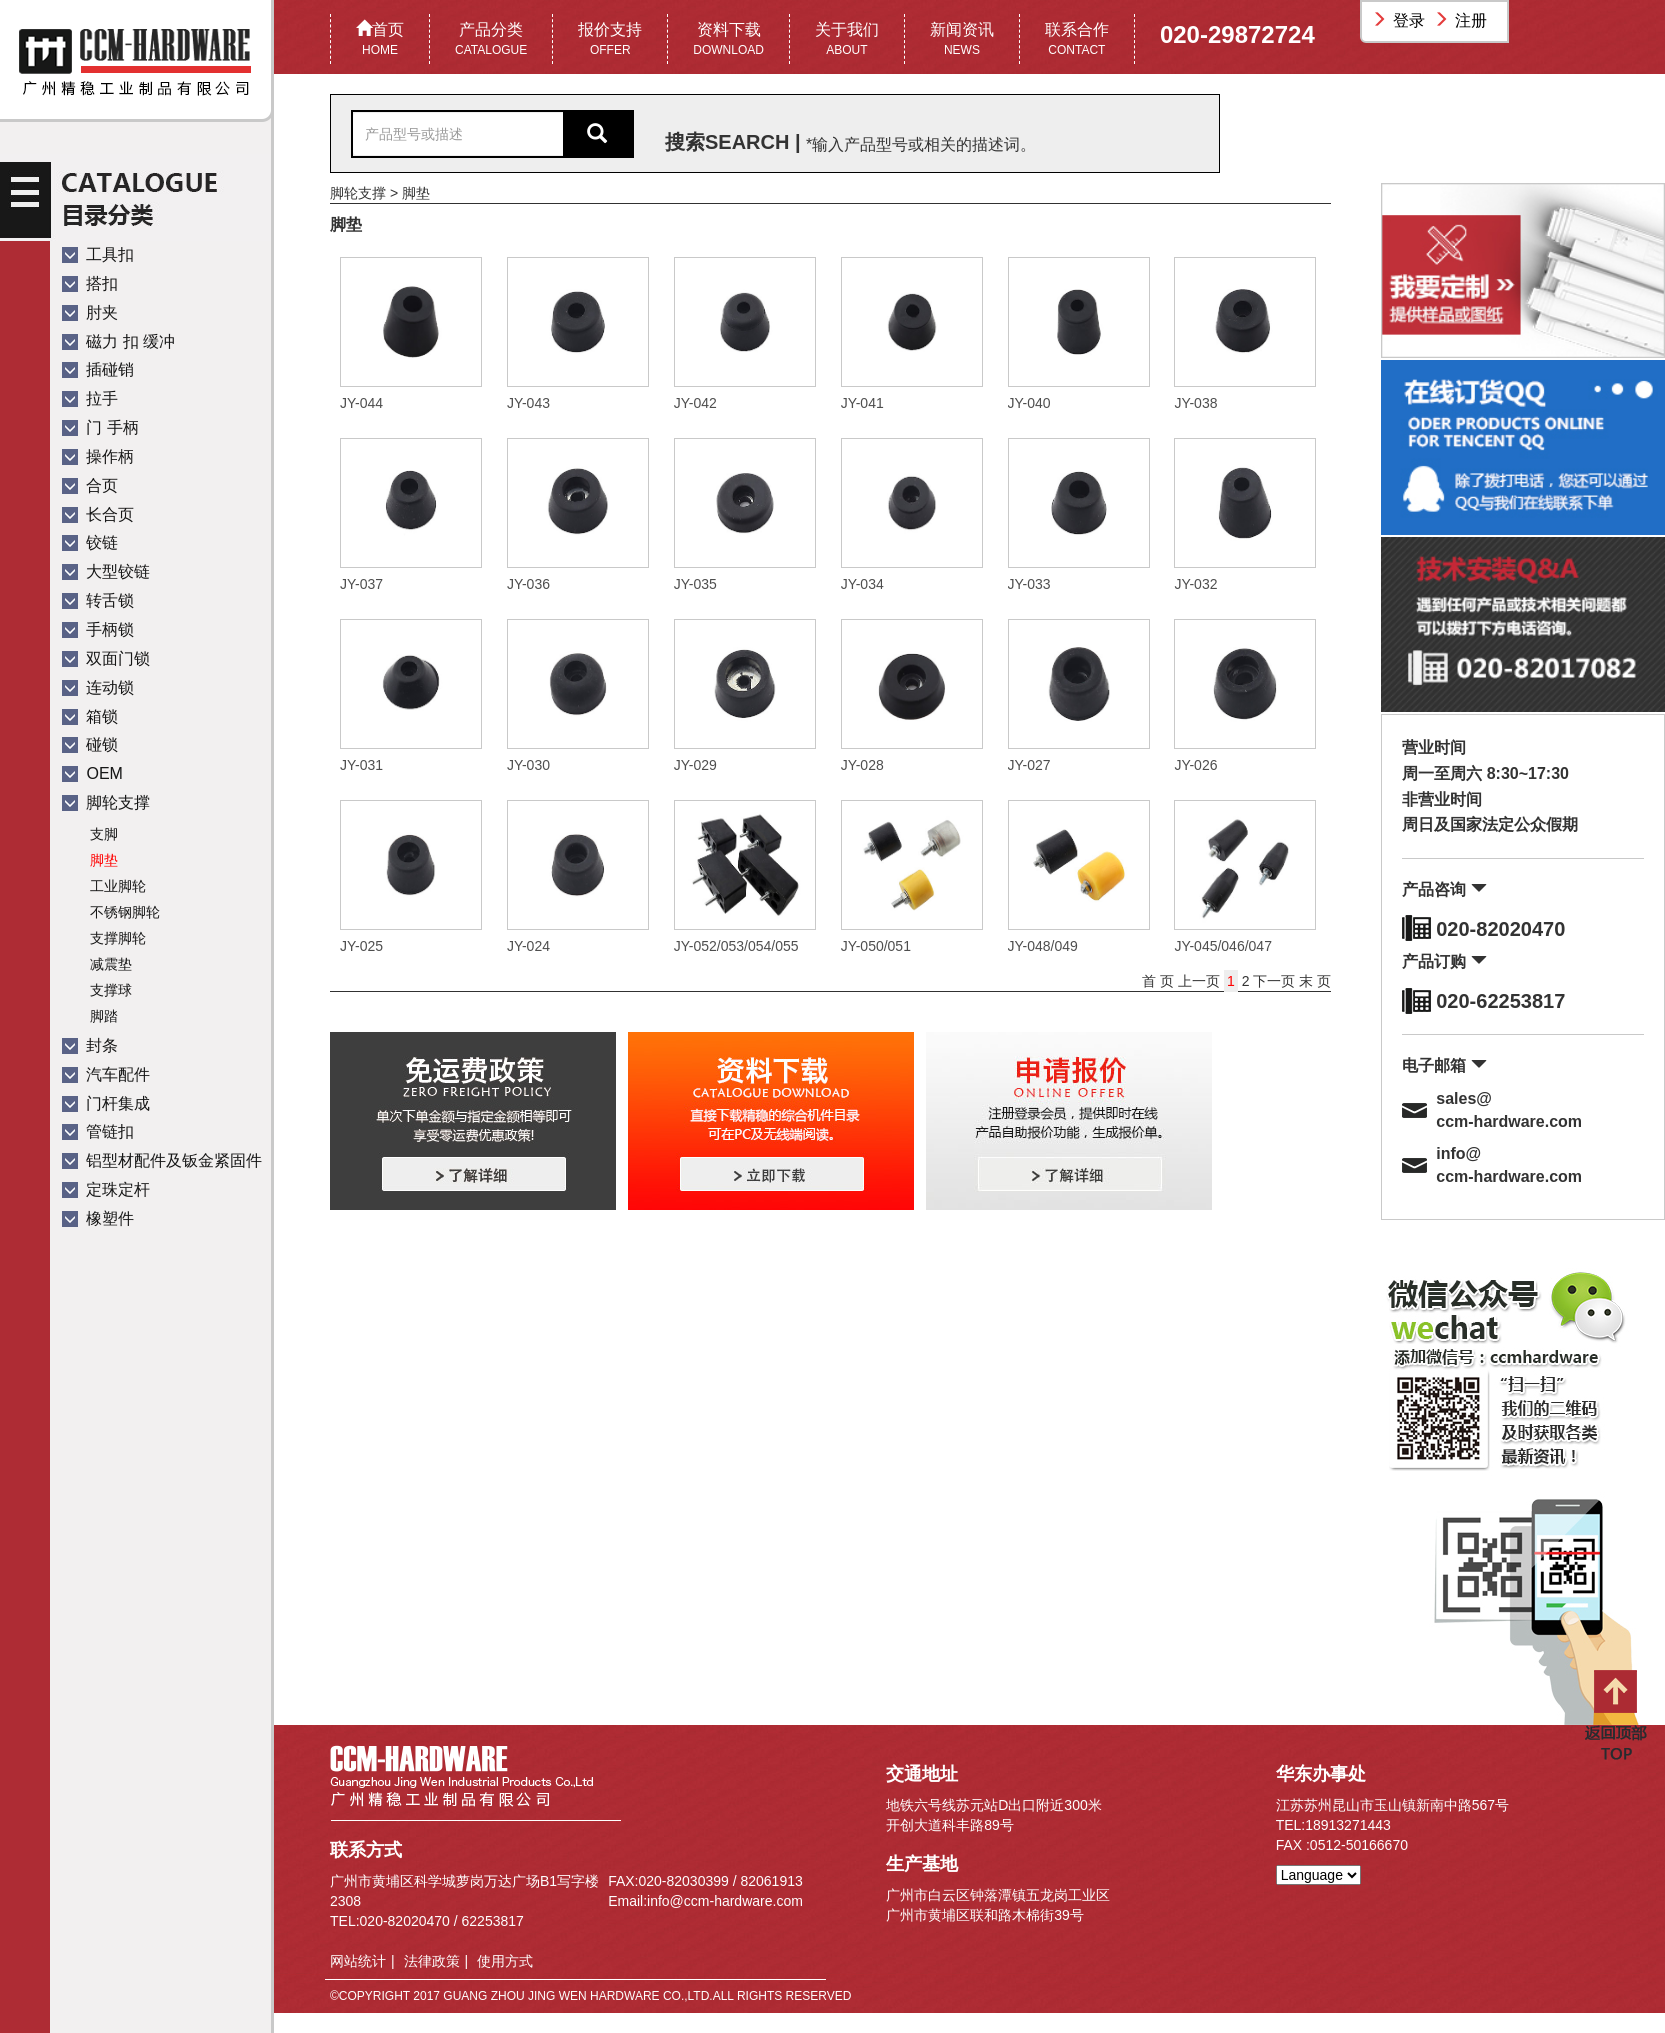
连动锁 (98, 687)
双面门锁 (106, 658)
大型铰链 (106, 571)
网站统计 (358, 1961)
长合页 (98, 514)
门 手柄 (100, 427)
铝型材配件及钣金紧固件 (162, 1160)
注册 (1463, 20)
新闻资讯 (962, 40)
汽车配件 (106, 1074)
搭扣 (90, 283)
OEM (92, 773)
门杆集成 (106, 1103)
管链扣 (98, 1131)
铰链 (90, 542)
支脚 (104, 834)
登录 (1401, 20)
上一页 (1201, 981)
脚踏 (104, 1016)
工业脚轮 (118, 886)
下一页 (1274, 981)
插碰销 (98, 369)
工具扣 (98, 254)
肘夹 (90, 312)
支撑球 (111, 990)
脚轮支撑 (106, 802)
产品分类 (491, 40)
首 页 (1160, 981)
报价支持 (610, 40)
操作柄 (98, 456)
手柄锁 (98, 629)
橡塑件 (98, 1218)
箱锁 (90, 716)
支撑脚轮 (118, 938)
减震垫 (111, 964)
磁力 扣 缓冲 (118, 341)
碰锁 (90, 744)
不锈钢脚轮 (125, 912)
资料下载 (728, 40)
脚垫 (104, 860)
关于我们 (847, 40)
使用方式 (505, 1961)
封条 (90, 1045)
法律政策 (432, 1961)
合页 (90, 485)
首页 (380, 40)
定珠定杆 (106, 1189)
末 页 (1315, 981)
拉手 (90, 398)
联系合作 (1077, 40)
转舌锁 (98, 600)
